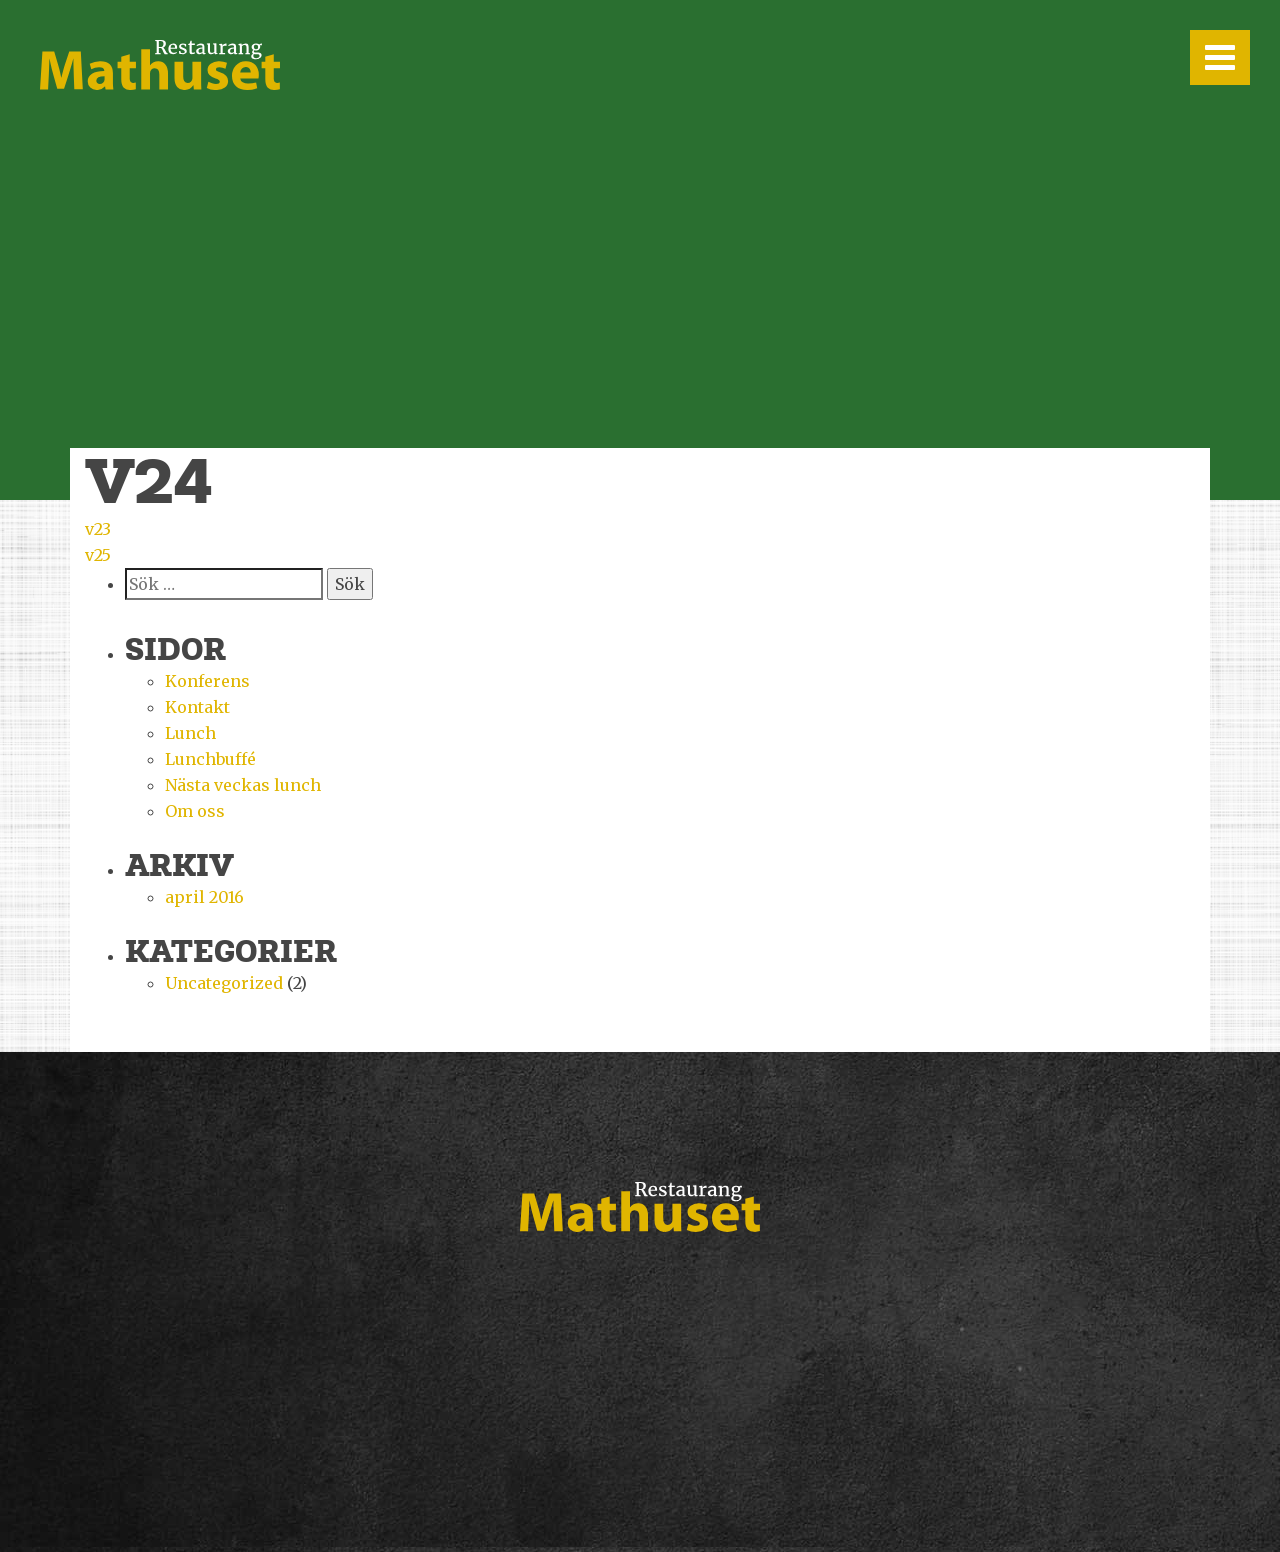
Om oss (195, 811)
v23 (98, 529)
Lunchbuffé (210, 759)
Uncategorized (224, 983)
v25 (98, 555)
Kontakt (197, 707)
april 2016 (204, 897)
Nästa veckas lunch (243, 785)
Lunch (190, 733)
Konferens (207, 681)
